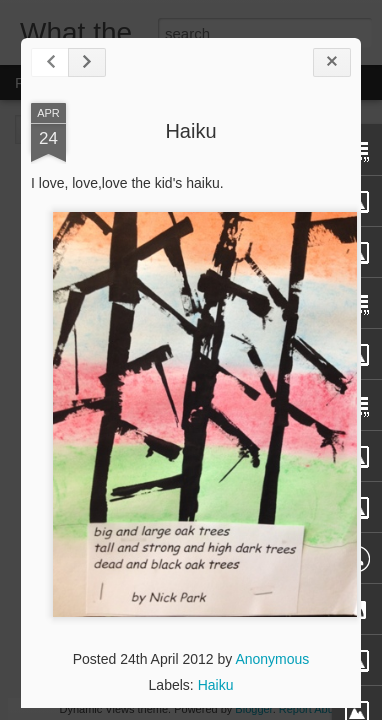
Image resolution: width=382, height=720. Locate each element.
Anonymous (272, 659)
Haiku (190, 131)
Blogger (253, 709)
